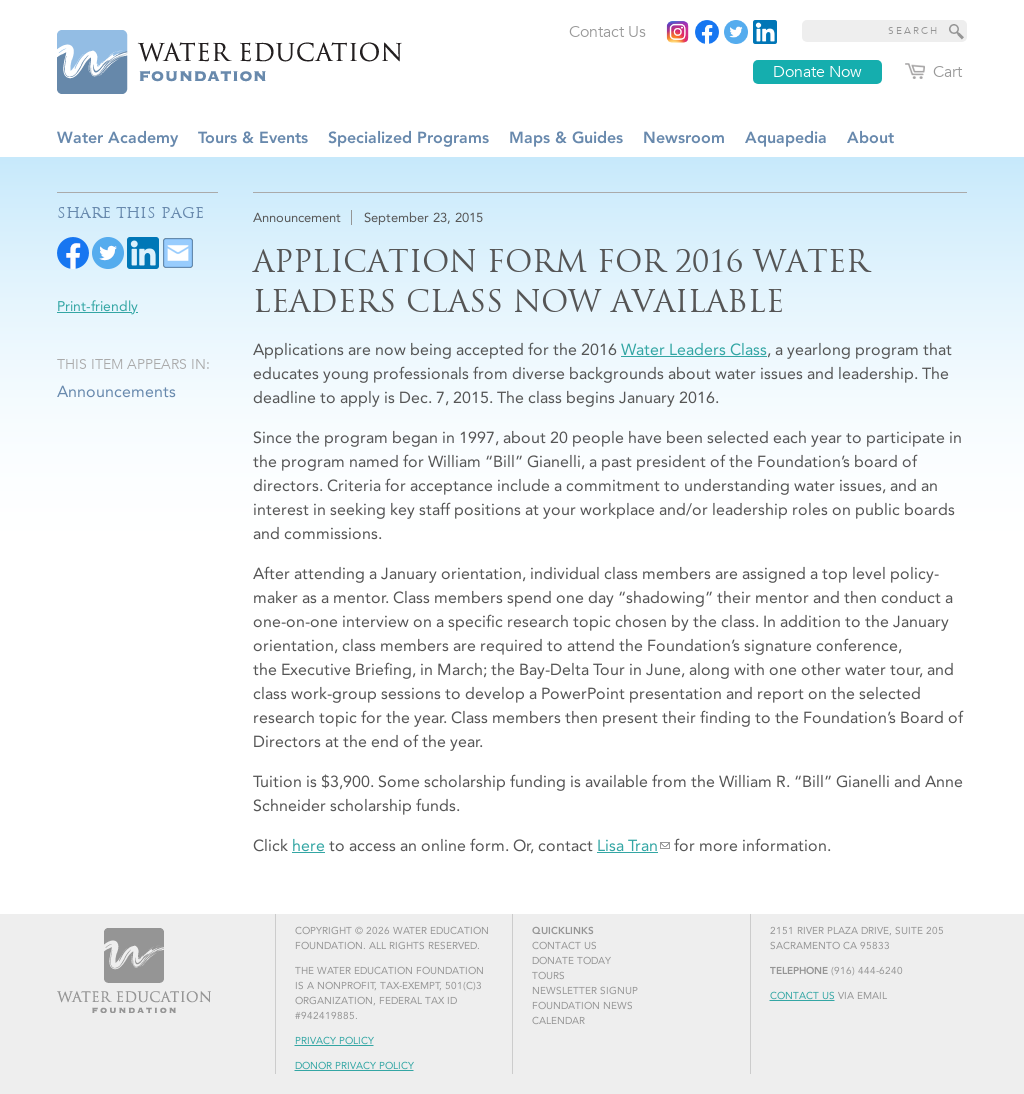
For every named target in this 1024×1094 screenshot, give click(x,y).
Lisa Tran (627, 845)
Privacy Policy (334, 1041)
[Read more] (765, 32)
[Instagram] (678, 32)
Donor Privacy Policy (354, 1066)
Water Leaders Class (694, 349)
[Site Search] (957, 31)
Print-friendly (97, 306)
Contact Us (802, 996)
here (308, 845)
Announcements (116, 391)
